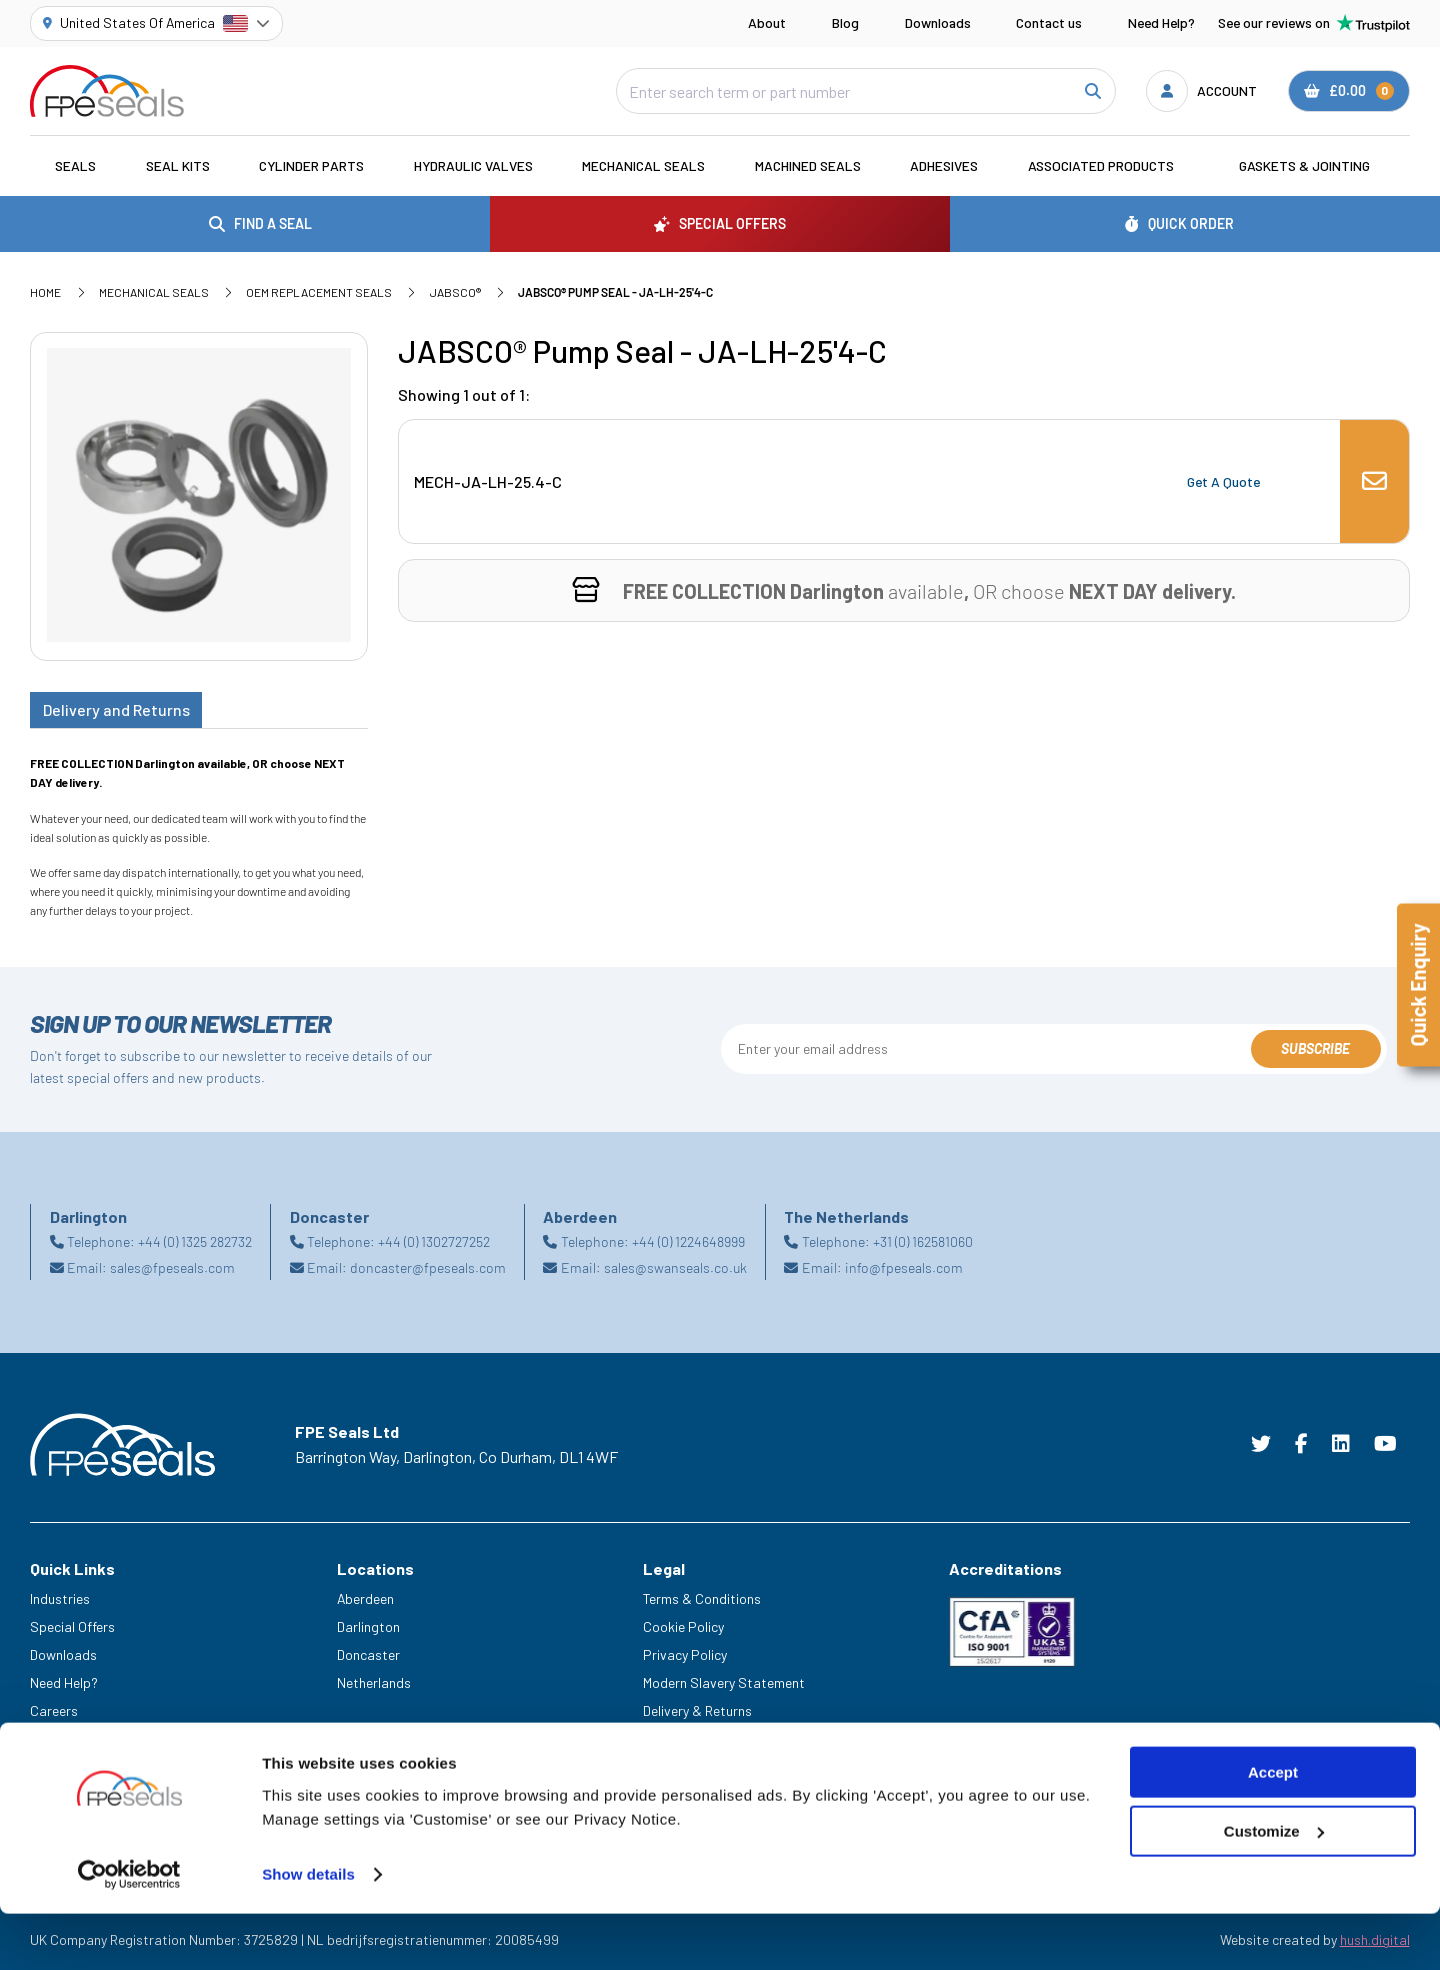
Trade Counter (73, 1765)
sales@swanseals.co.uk (675, 1267)
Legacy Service (76, 1738)
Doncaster (368, 1654)
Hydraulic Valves (473, 165)
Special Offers (72, 1626)
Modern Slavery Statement (724, 1682)
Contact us (1049, 22)
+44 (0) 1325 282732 (195, 1241)
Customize (1274, 1903)
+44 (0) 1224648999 (688, 1241)
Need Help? (1161, 22)
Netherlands (374, 1682)
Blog (845, 22)
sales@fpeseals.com (172, 1267)
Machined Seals (808, 165)
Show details (308, 1947)
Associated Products (1101, 165)
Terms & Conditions (702, 1598)
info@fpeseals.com (904, 1267)
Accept (1273, 1845)
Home (45, 292)
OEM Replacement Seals (319, 292)
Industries (60, 1598)
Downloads (938, 22)
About (767, 22)
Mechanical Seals (643, 165)
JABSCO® (455, 292)
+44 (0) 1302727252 (434, 1241)
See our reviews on (1314, 23)
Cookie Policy (683, 1626)
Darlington (368, 1626)
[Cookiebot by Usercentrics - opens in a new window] (129, 1948)
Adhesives (944, 165)
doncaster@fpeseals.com (428, 1267)
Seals (75, 165)
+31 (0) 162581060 (923, 1241)
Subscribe (1315, 1048)
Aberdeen (365, 1598)
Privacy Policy (685, 1654)
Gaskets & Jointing (1304, 165)
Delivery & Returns (697, 1710)
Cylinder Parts (311, 165)
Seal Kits (178, 165)
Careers (54, 1710)
